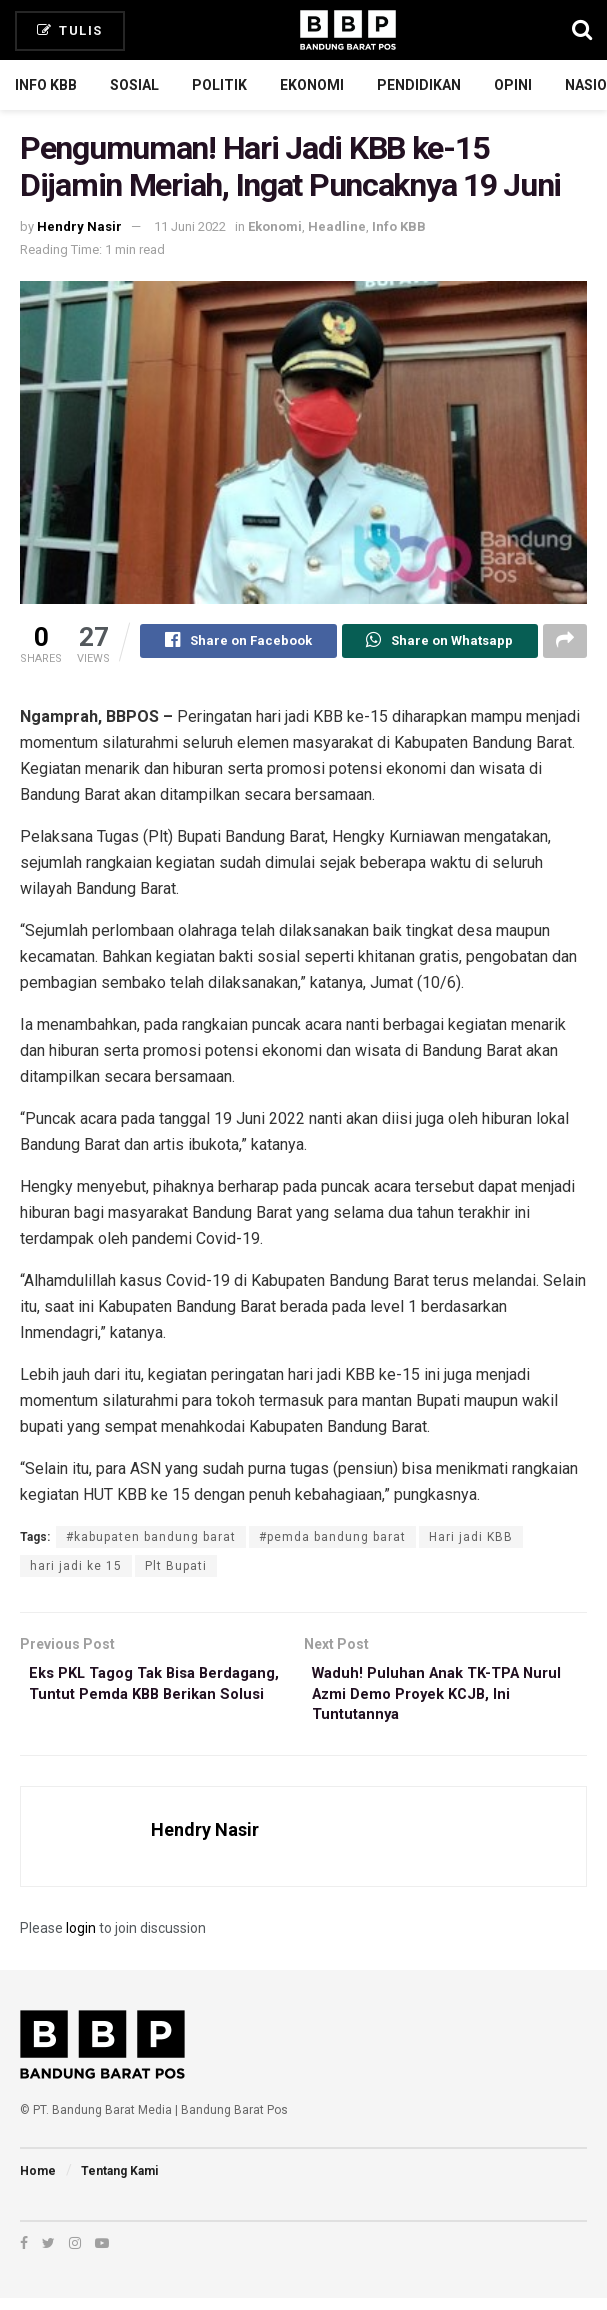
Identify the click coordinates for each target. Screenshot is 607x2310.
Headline (337, 226)
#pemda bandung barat (332, 1540)
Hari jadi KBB (471, 1540)
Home (38, 2182)
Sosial (134, 85)
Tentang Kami (119, 2182)
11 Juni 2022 (190, 226)
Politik (219, 85)
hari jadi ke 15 (76, 1569)
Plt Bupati (176, 1569)
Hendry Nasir (79, 226)
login (81, 1939)
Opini (513, 85)
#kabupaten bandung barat (151, 1540)
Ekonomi (312, 85)
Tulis (70, 30)
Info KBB (46, 85)
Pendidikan (419, 85)
